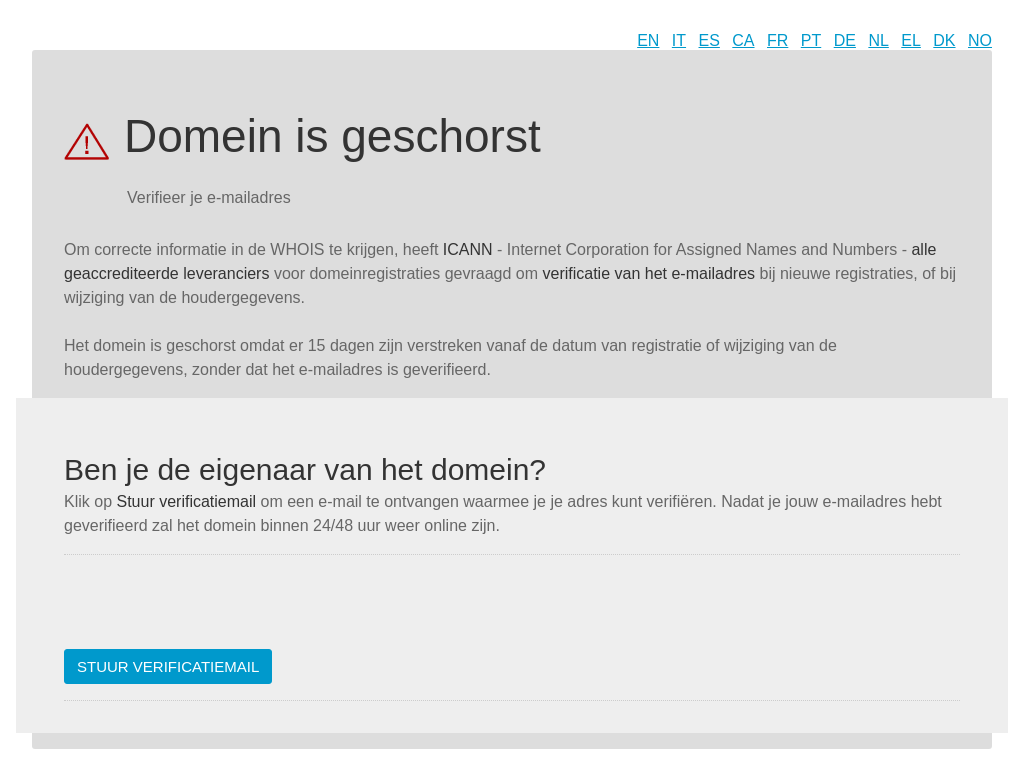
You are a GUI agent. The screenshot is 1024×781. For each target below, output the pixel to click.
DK (944, 40)
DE (845, 40)
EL (911, 40)
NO (980, 40)
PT (811, 40)
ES (709, 40)
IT (679, 40)
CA (743, 40)
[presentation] (216, 610)
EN (648, 40)
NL (878, 40)
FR (777, 40)
